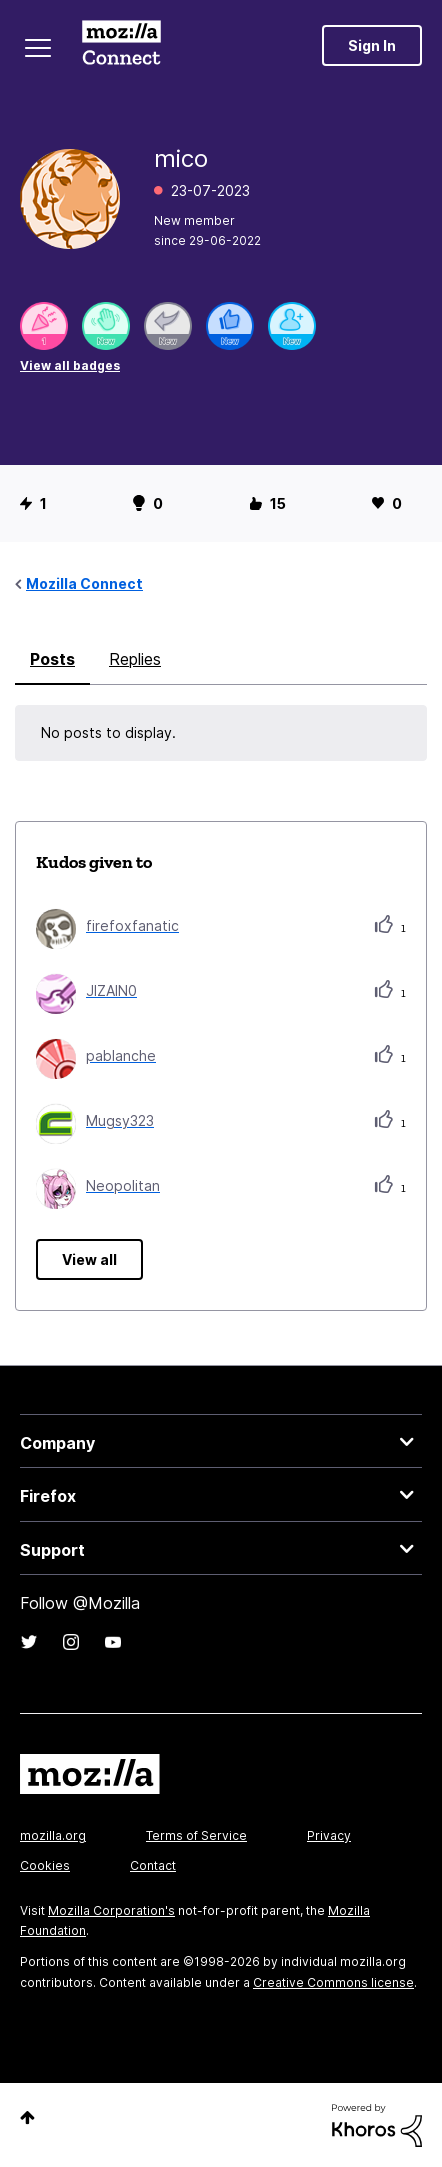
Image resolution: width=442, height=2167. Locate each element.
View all (89, 1259)
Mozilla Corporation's (111, 1910)
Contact (153, 1865)
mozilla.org (53, 1835)
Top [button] (27, 2117)
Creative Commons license (333, 1982)
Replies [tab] (135, 659)
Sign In (372, 45)
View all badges (70, 365)
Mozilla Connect (121, 45)
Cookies (45, 1865)
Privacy (329, 1835)
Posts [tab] (52, 659)
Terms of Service (196, 1835)
